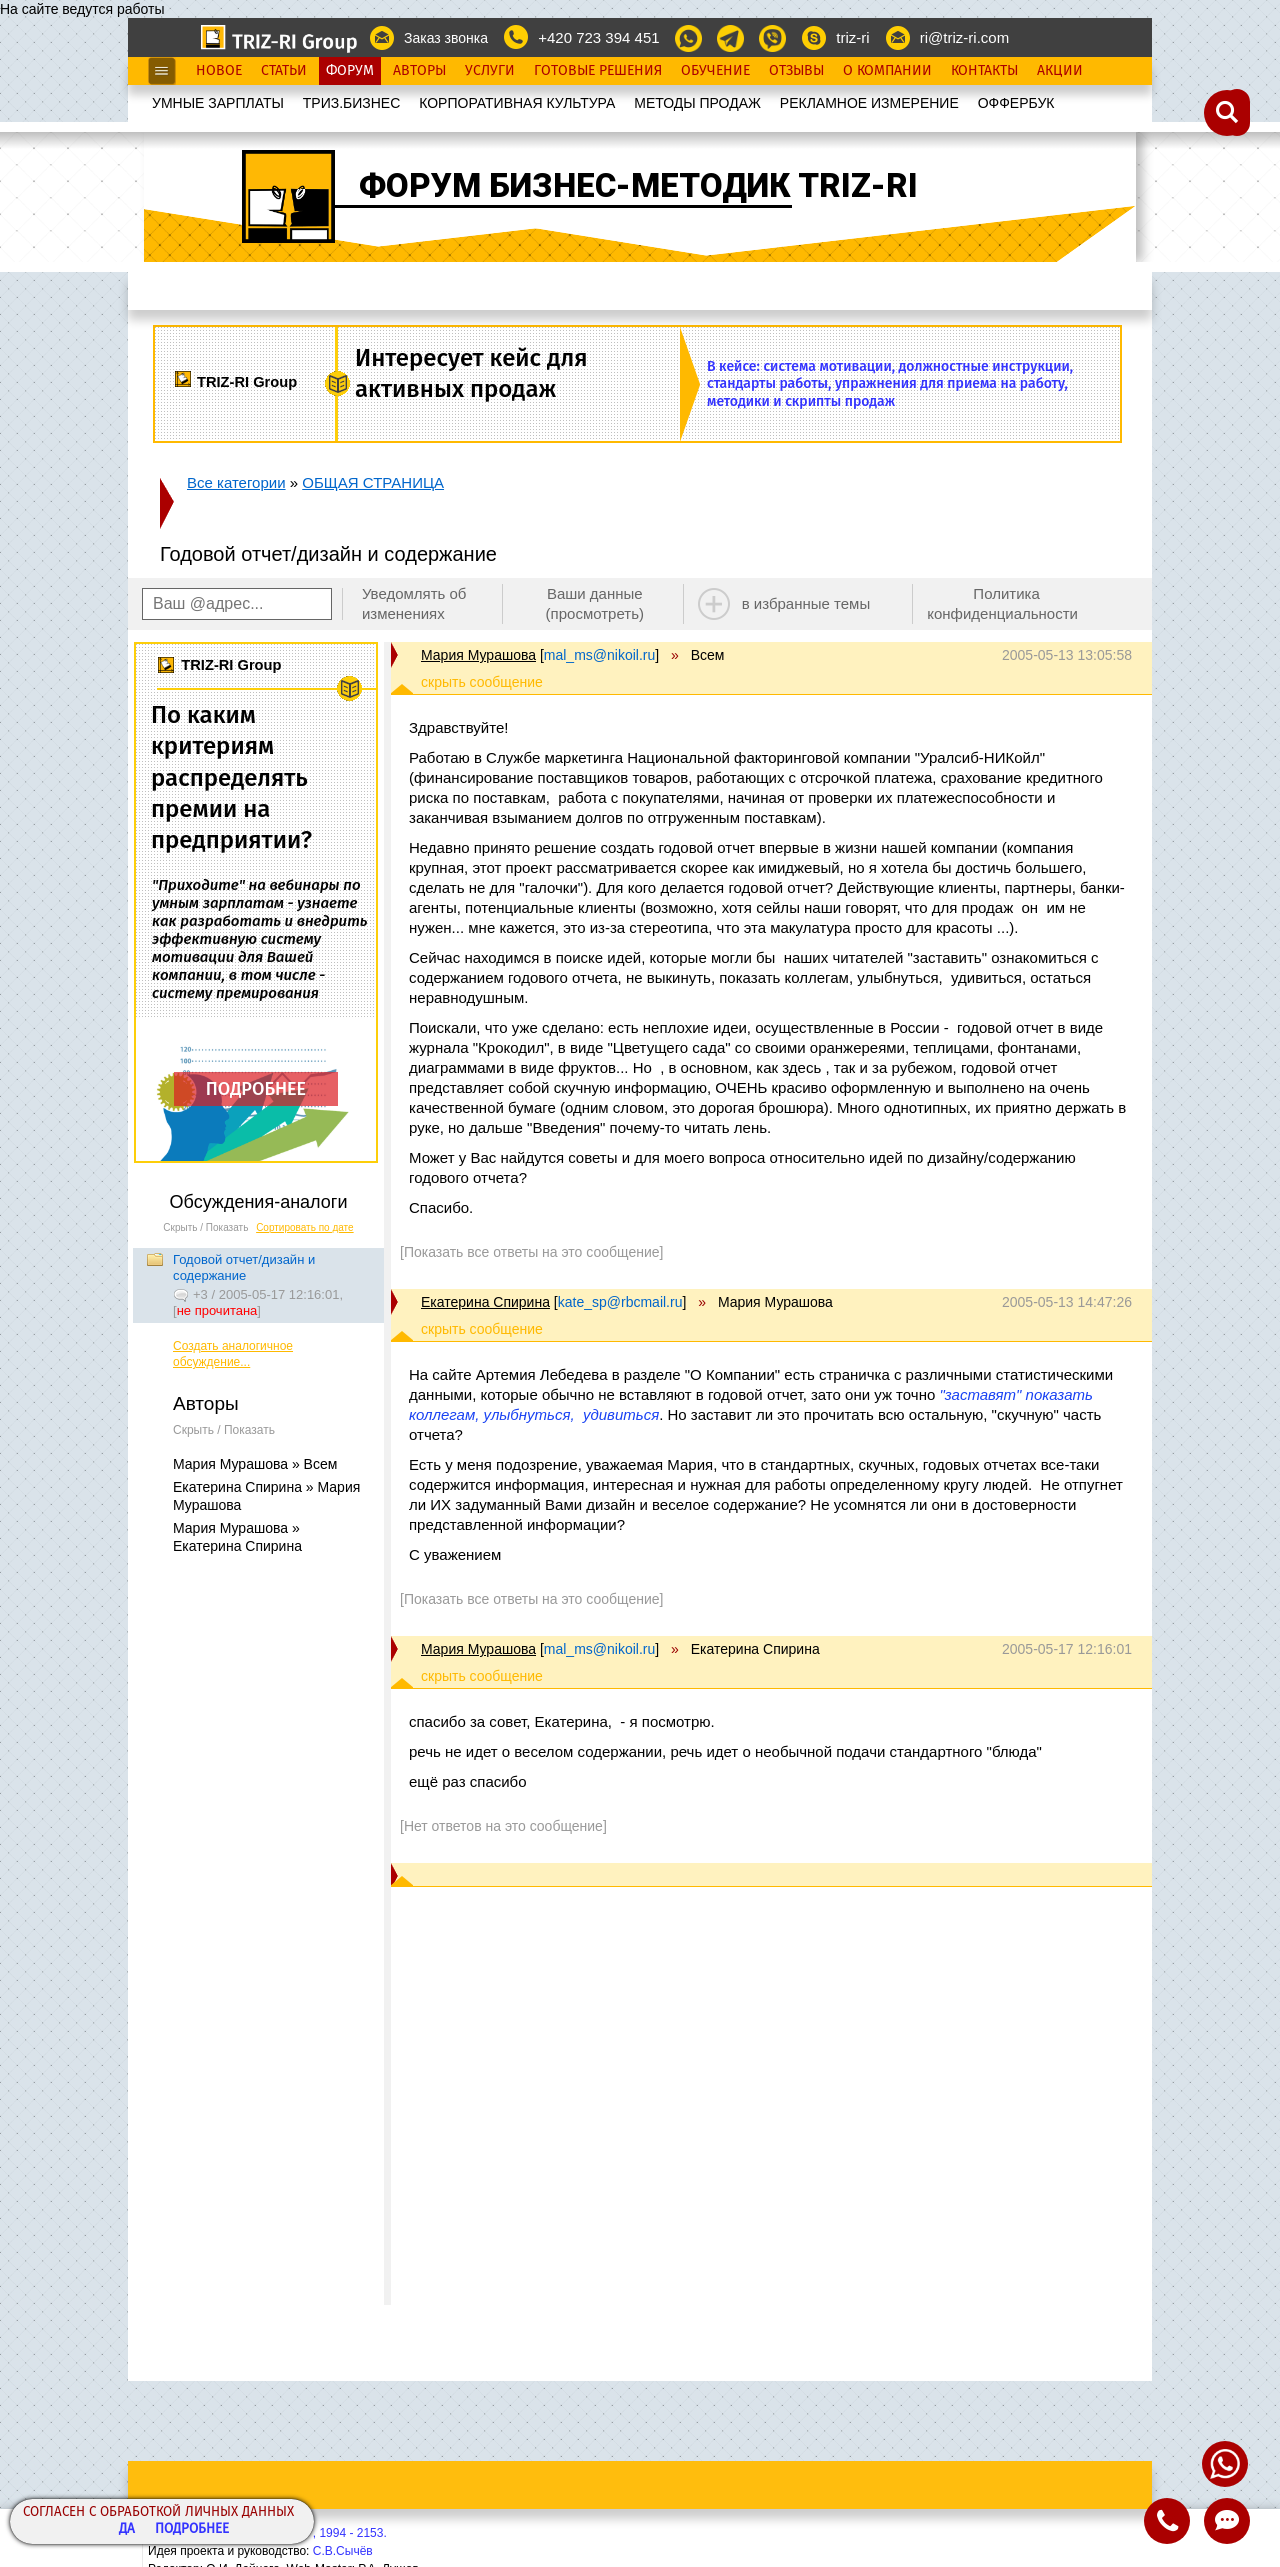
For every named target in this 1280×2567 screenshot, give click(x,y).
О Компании (887, 71)
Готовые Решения (598, 71)
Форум (350, 71)
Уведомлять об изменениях (414, 603)
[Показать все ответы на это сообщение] (531, 1252)
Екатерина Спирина (485, 1302)
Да (127, 2529)
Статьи (284, 71)
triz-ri (852, 37)
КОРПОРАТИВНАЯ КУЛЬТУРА (517, 103)
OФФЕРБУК (1016, 103)
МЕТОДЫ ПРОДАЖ (697, 103)
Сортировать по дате (305, 1227)
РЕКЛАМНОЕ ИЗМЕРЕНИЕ (869, 103)
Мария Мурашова (478, 655)
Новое (219, 71)
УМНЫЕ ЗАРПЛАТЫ (218, 103)
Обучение (715, 71)
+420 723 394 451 (598, 37)
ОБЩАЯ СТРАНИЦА (373, 482)
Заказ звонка (446, 38)
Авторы (419, 71)
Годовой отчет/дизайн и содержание (244, 1267)
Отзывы (796, 71)
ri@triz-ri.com (964, 37)
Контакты (984, 71)
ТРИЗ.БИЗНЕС (352, 103)
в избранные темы (806, 603)
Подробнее (192, 2529)
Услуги (490, 71)
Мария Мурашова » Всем (255, 1464)
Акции (1060, 71)
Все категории (236, 482)
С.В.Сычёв (343, 2551)
